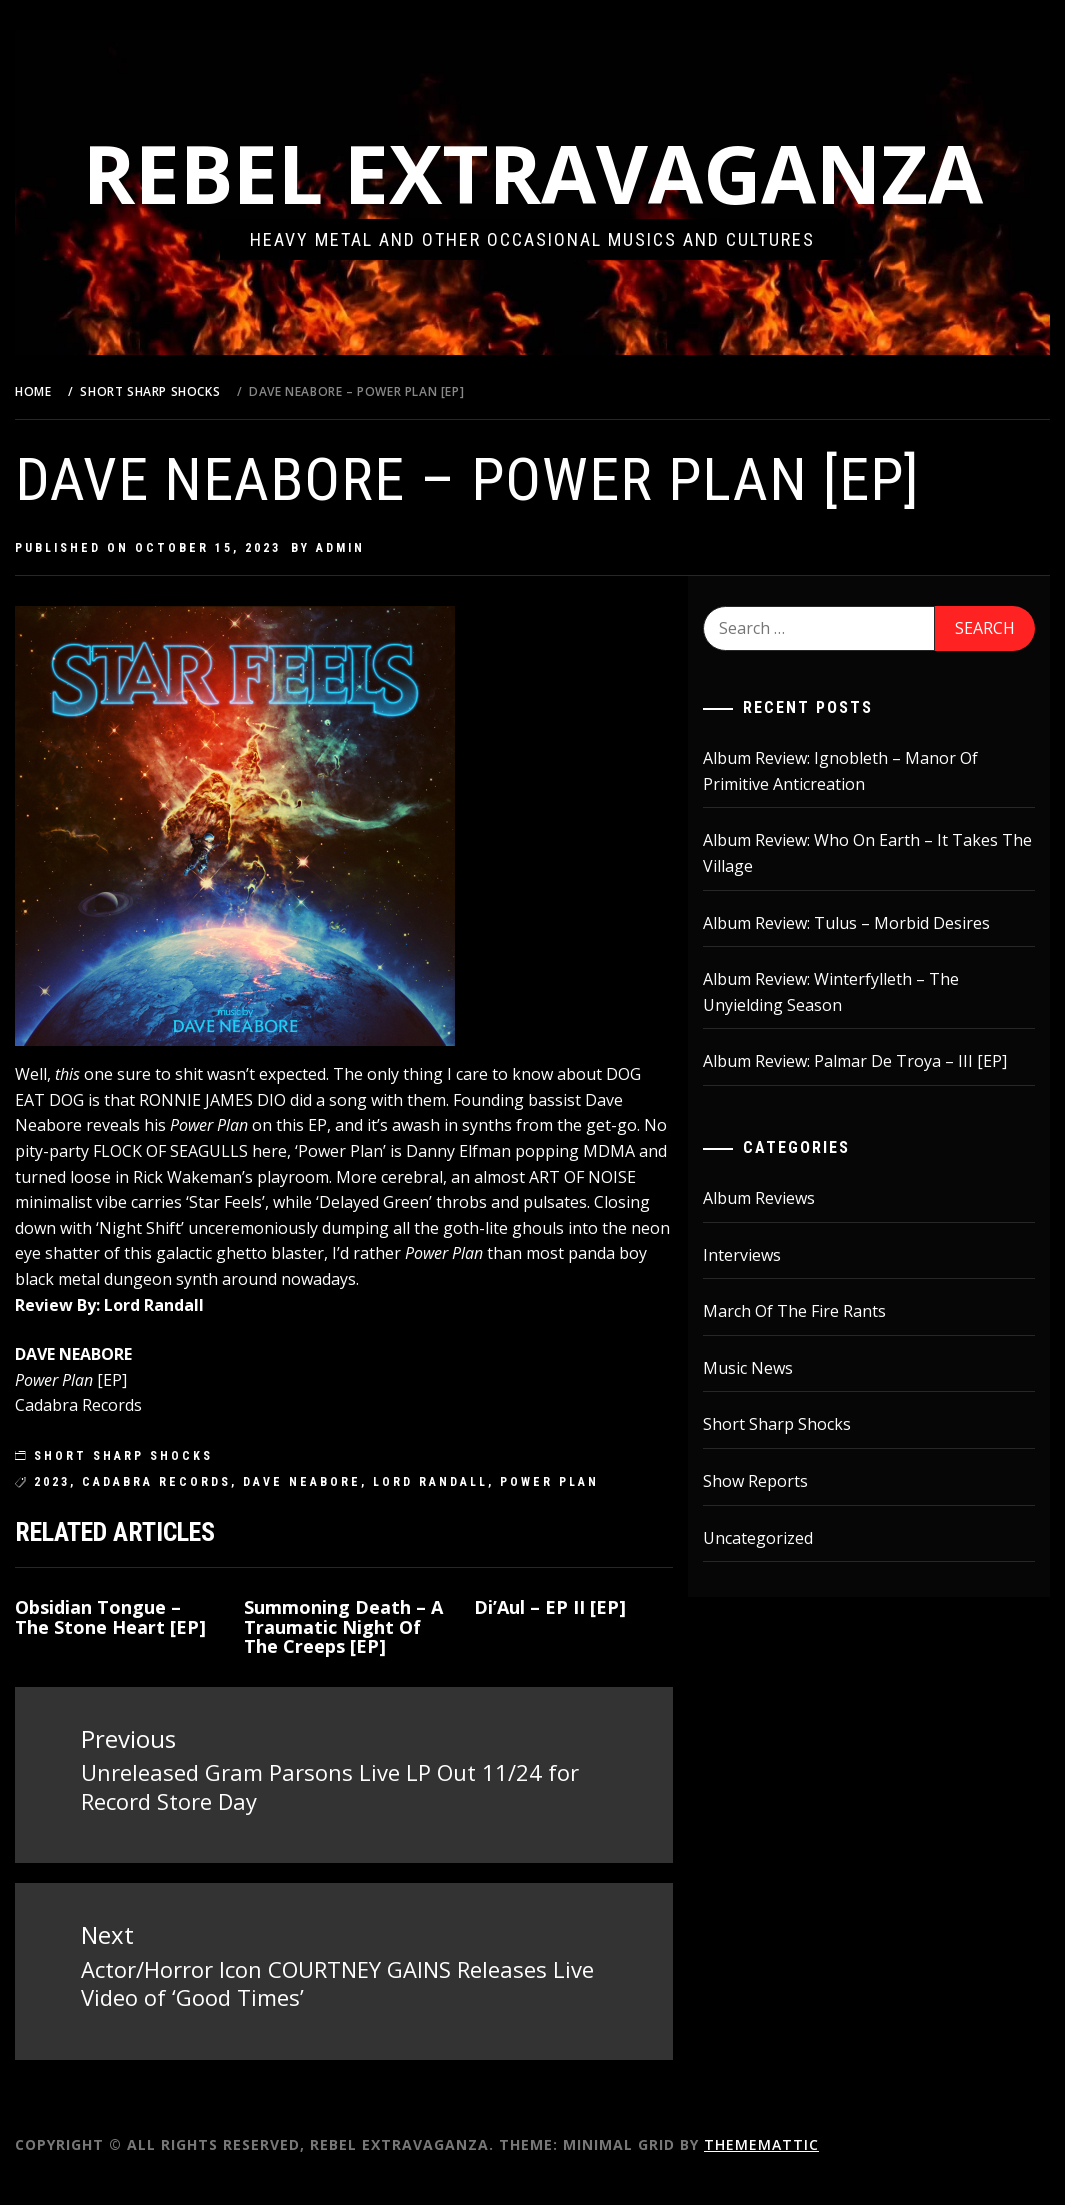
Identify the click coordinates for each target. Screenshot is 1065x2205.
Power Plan (599, 1507)
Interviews (759, 1255)
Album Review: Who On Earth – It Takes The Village (867, 853)
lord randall (480, 1507)
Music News (765, 1368)
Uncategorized (775, 1538)
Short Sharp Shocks (173, 1482)
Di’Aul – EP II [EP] (578, 1632)
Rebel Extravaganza (558, 172)
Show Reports (772, 1481)
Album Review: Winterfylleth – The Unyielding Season (848, 992)
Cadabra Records (206, 1507)
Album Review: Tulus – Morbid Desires (863, 923)
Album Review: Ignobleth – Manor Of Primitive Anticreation (857, 771)
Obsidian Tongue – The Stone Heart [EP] (148, 1652)
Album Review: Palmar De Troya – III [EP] (872, 1061)
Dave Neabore (352, 1507)
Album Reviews (776, 1198)
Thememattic (811, 2163)
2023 (102, 1507)
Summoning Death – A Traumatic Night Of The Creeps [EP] (374, 1652)
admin (390, 548)
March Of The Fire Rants (811, 1311)
